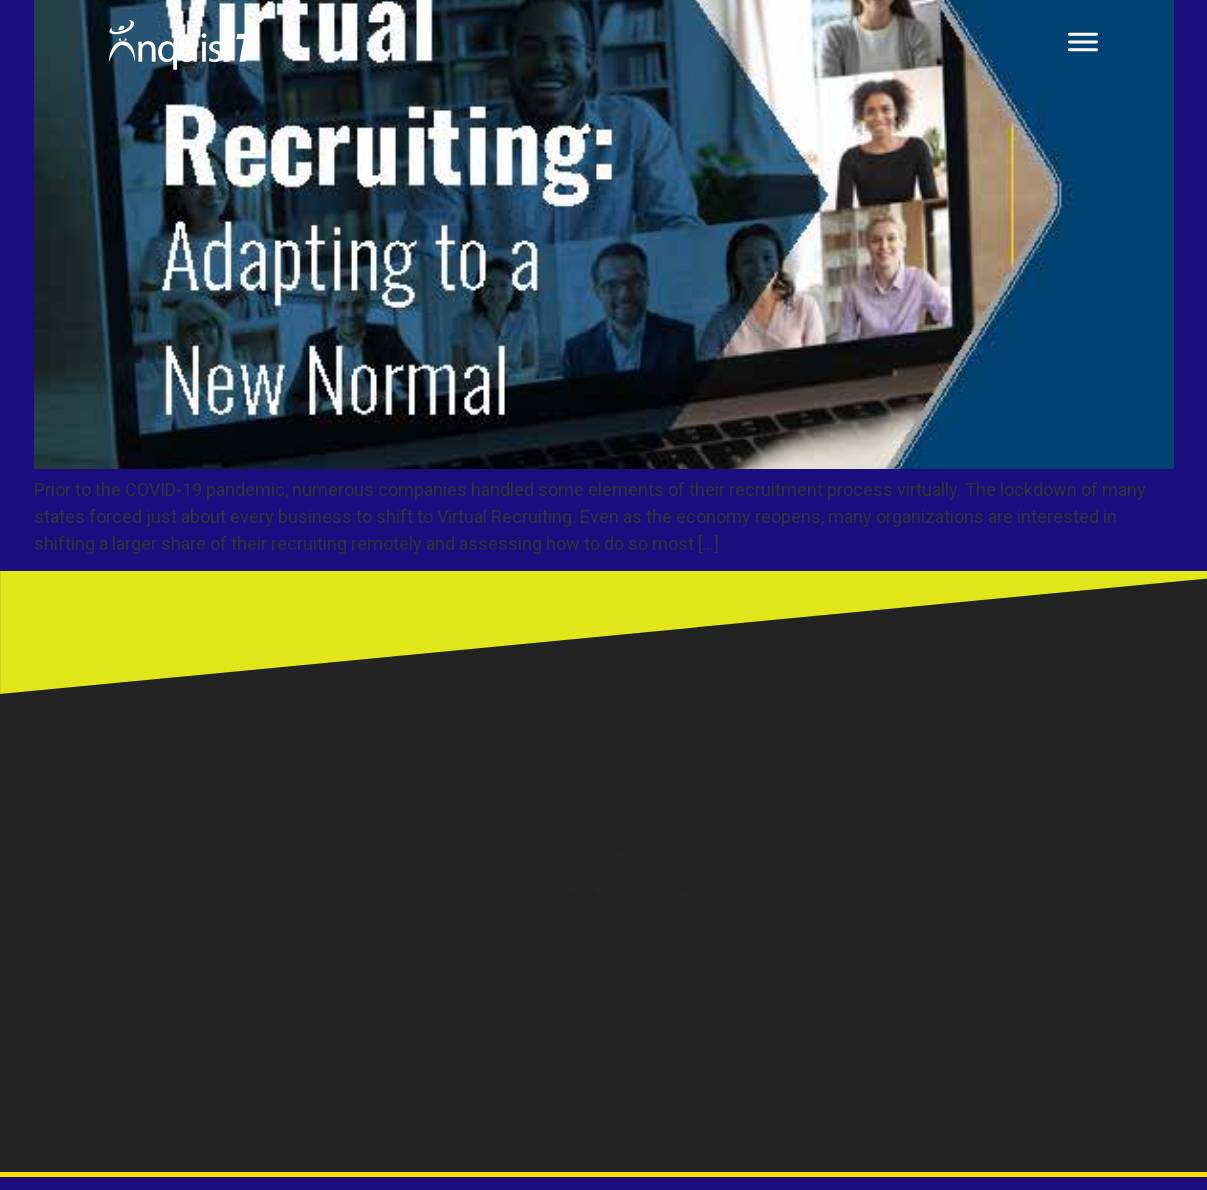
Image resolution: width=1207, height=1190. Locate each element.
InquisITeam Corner (892, 831)
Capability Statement (897, 901)
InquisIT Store (871, 866)
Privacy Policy (870, 935)
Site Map (851, 1005)
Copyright (855, 970)
